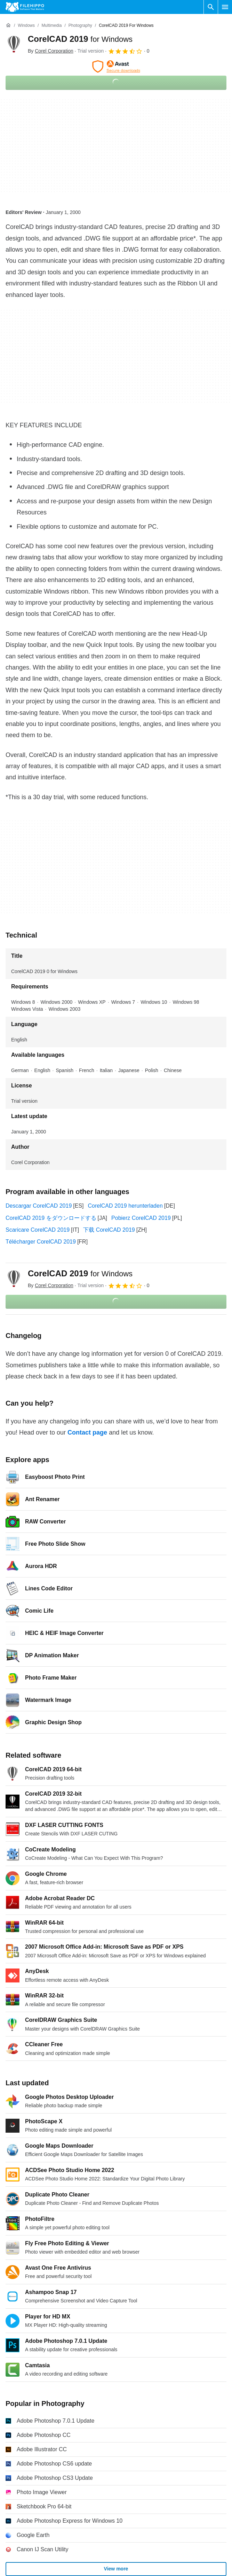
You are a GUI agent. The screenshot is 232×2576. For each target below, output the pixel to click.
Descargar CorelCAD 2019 (39, 1206)
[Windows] (26, 26)
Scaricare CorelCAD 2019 (38, 1230)
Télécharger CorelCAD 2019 (41, 1242)
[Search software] (211, 7)
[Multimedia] (51, 26)
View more (116, 2568)
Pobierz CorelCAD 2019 (141, 1218)
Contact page (87, 1432)
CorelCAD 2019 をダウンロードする (51, 1218)
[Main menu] (225, 7)
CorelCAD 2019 (80, 39)
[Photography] (80, 26)
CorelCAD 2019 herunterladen (125, 1206)
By (50, 51)
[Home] (8, 25)
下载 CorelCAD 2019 (109, 1230)
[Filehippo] (25, 7)
